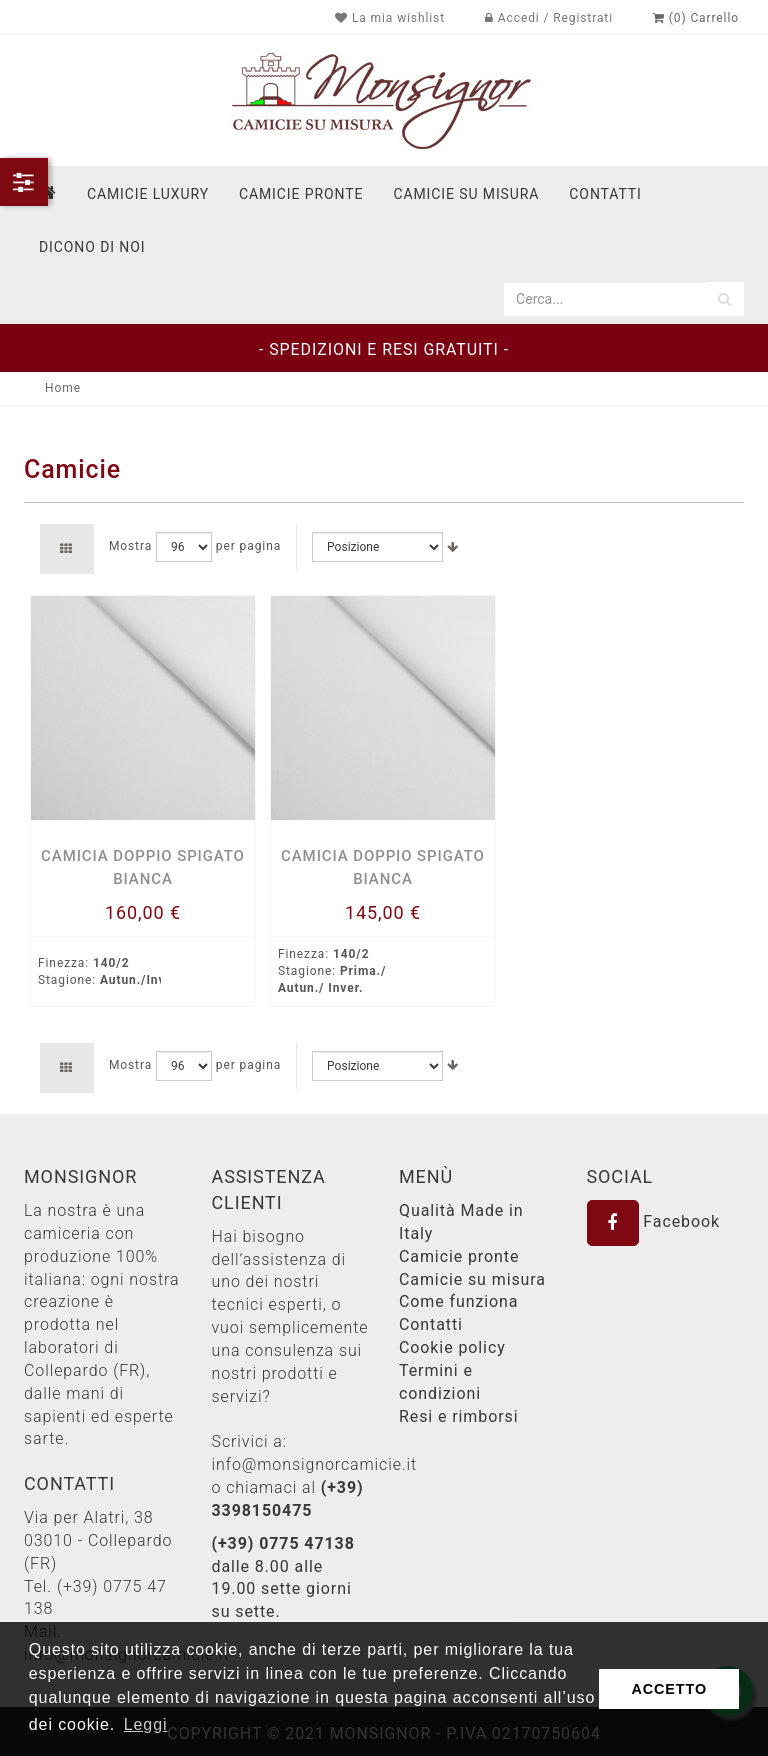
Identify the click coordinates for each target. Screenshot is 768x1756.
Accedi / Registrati (549, 18)
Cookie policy (452, 1347)
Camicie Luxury (148, 194)
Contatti (431, 1324)
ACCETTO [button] (669, 1689)
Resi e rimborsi (458, 1416)
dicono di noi (92, 247)
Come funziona (458, 1301)
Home (63, 388)
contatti (605, 194)
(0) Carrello (696, 18)
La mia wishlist (390, 18)
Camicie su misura (466, 194)
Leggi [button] (146, 1724)
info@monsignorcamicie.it (315, 1464)
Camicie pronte (301, 194)
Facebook (654, 1221)
